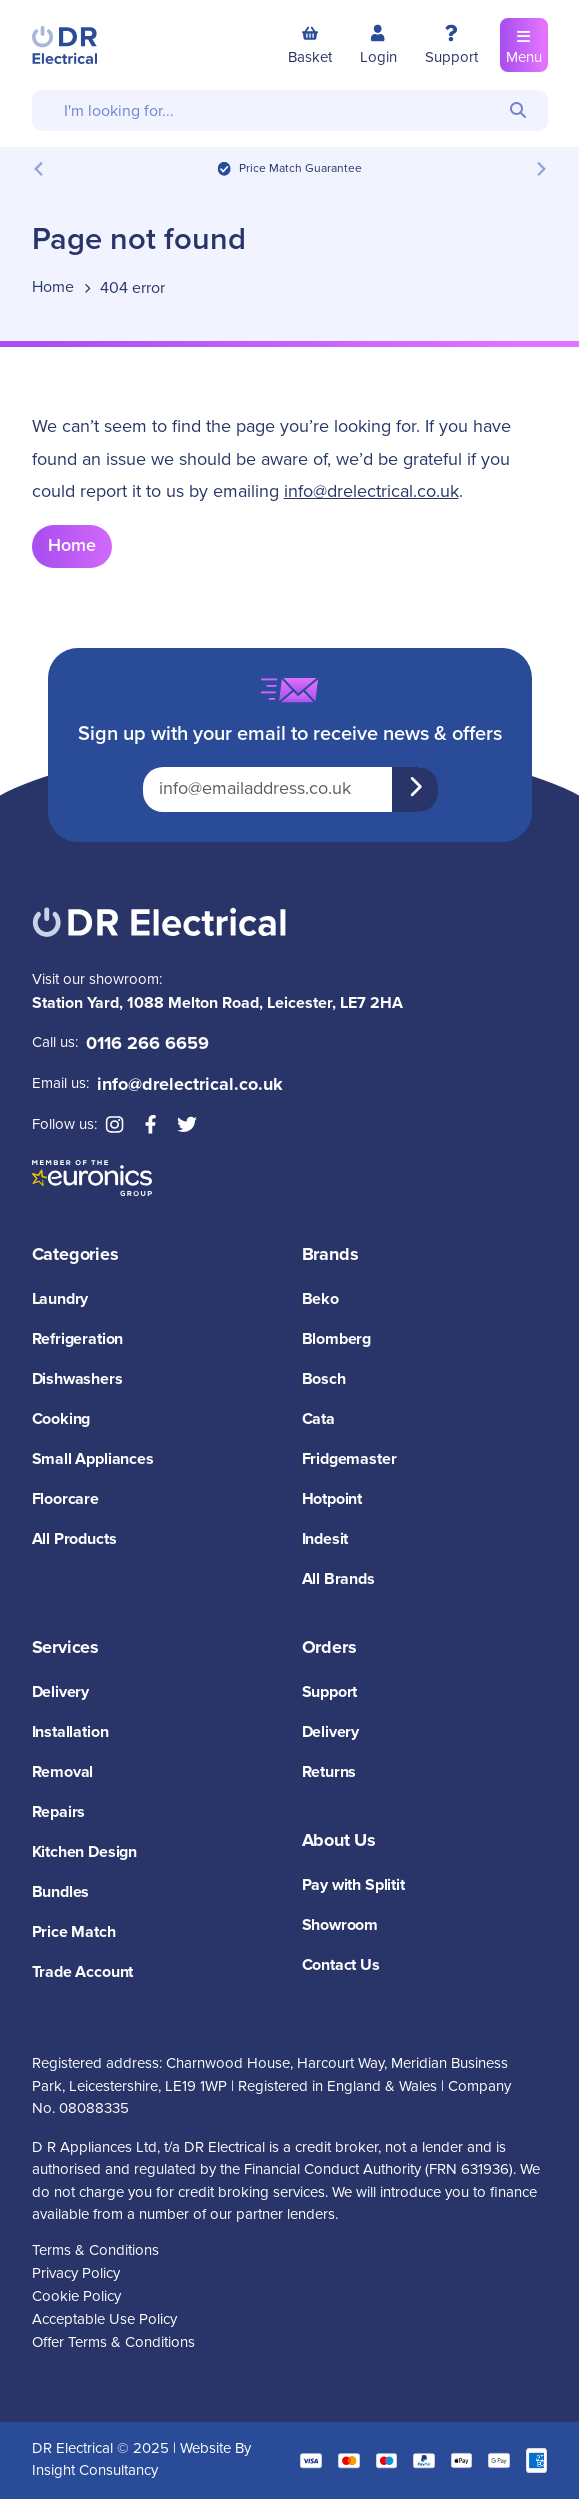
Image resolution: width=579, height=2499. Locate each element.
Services (66, 1648)
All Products (74, 1539)
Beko (320, 1299)
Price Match (74, 1932)
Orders (329, 1648)
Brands (330, 1255)
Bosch (324, 1379)
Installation (70, 1732)
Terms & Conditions (95, 2250)
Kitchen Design (84, 1852)
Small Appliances (93, 1459)
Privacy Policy (76, 2273)
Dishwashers (77, 1379)
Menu (524, 44)
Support (330, 1692)
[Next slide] (540, 168)
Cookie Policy (76, 2296)
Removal (63, 1772)
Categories (75, 1255)
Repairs (59, 1812)
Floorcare (65, 1499)
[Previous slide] (39, 168)
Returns (329, 1772)
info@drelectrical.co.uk (371, 492)
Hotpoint (332, 1499)
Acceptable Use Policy (104, 2319)
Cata (318, 1419)
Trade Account (83, 1972)
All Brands (338, 1579)
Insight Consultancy (95, 2470)
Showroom (340, 1925)
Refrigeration (78, 1339)
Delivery (61, 1692)
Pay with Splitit (353, 1885)
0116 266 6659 (147, 1044)
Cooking (61, 1419)
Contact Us (341, 1965)
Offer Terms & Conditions (113, 2342)
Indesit (325, 1539)
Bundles (61, 1892)
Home (72, 546)
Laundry (60, 1299)
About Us (339, 1841)
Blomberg (337, 1339)
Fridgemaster (349, 1459)
